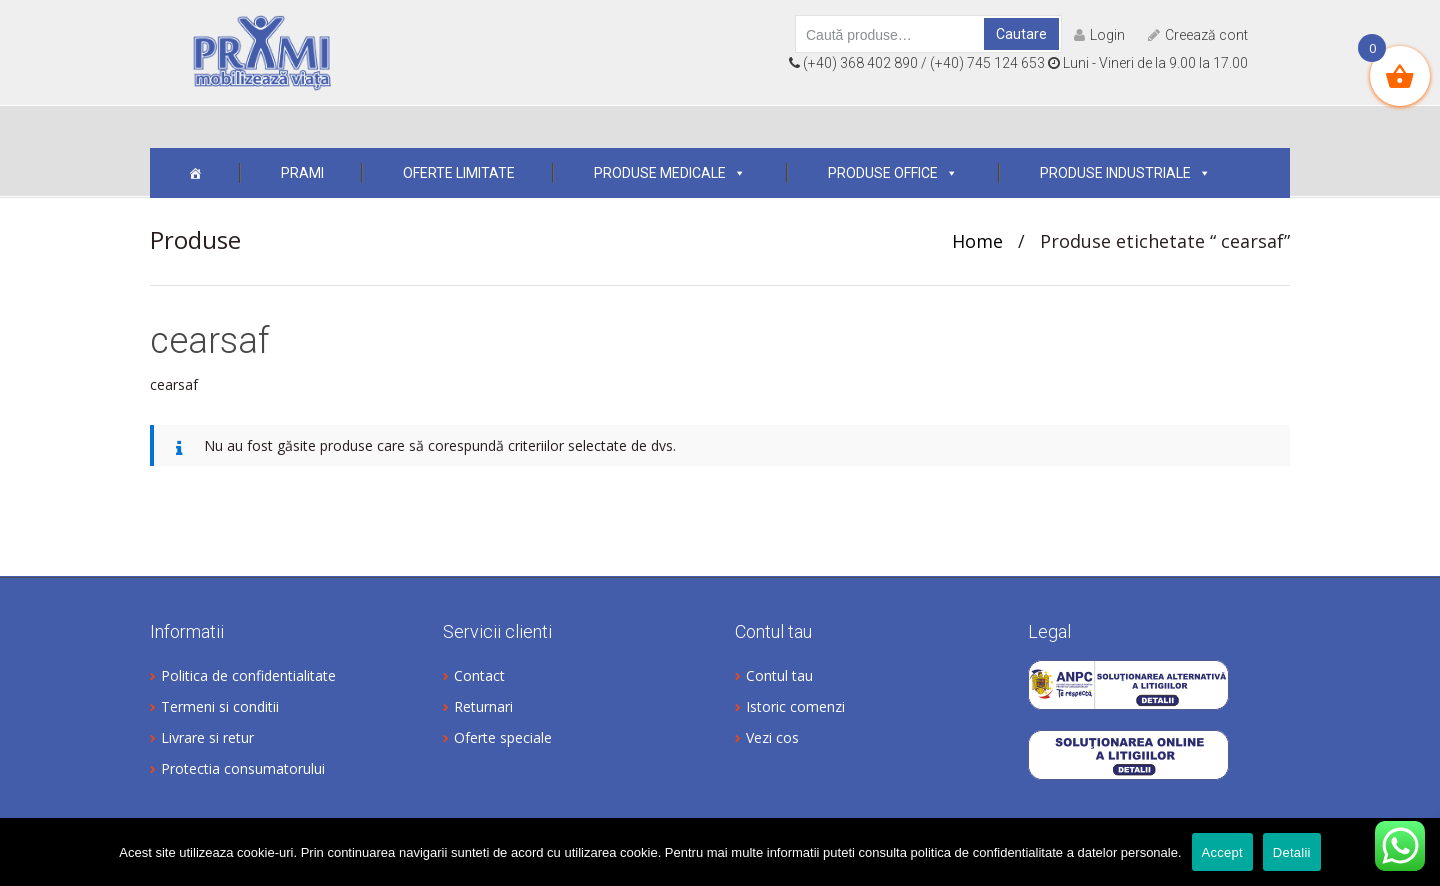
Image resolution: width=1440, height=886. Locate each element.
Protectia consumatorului (243, 768)
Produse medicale (670, 173)
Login (1099, 35)
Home (977, 241)
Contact (479, 675)
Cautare (1021, 34)
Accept (1222, 852)
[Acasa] (195, 173)
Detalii (1292, 852)
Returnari (483, 706)
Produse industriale (1125, 173)
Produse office (893, 173)
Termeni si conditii (220, 706)
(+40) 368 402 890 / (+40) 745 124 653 (917, 63)
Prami (302, 173)
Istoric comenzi (795, 706)
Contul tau (779, 675)
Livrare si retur (207, 737)
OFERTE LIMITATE (459, 173)
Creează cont (1198, 35)
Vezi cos (772, 737)
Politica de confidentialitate (248, 675)
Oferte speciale (503, 737)
